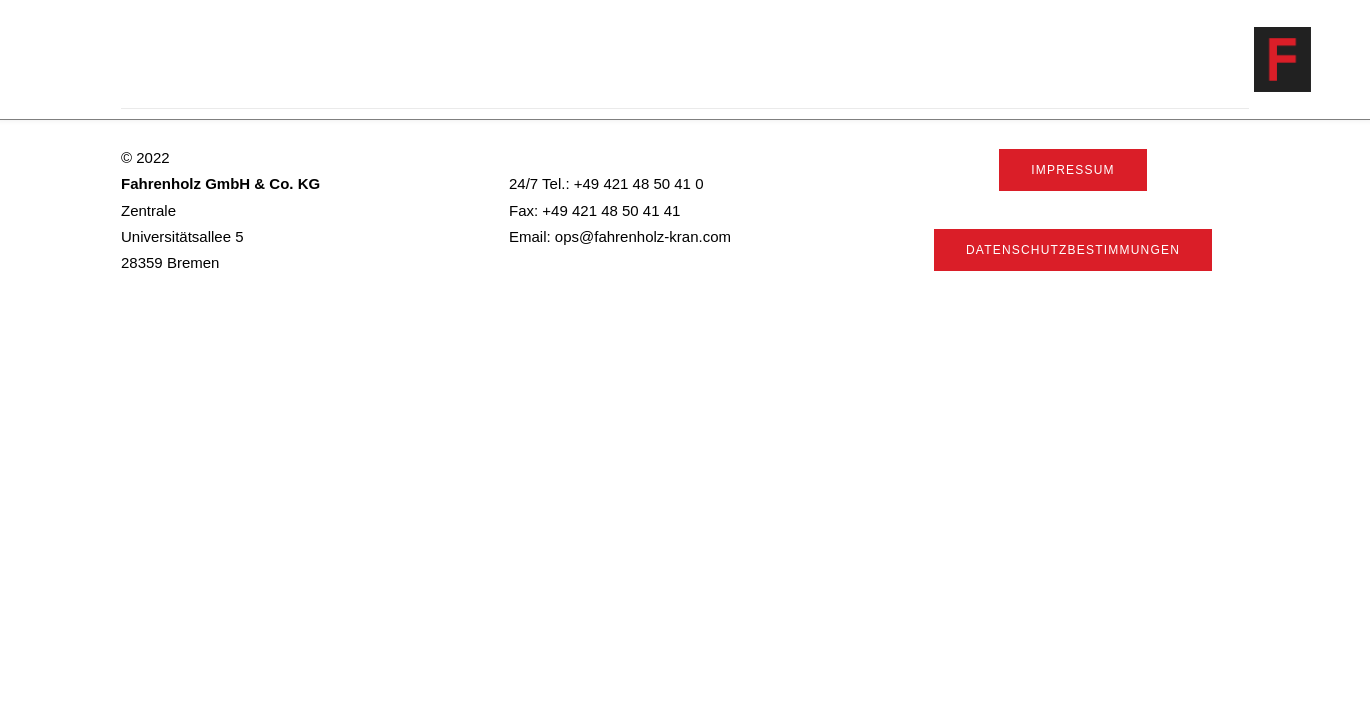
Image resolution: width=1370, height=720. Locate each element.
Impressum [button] (1072, 170)
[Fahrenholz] (1310, 59)
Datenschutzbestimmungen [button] (1073, 250)
